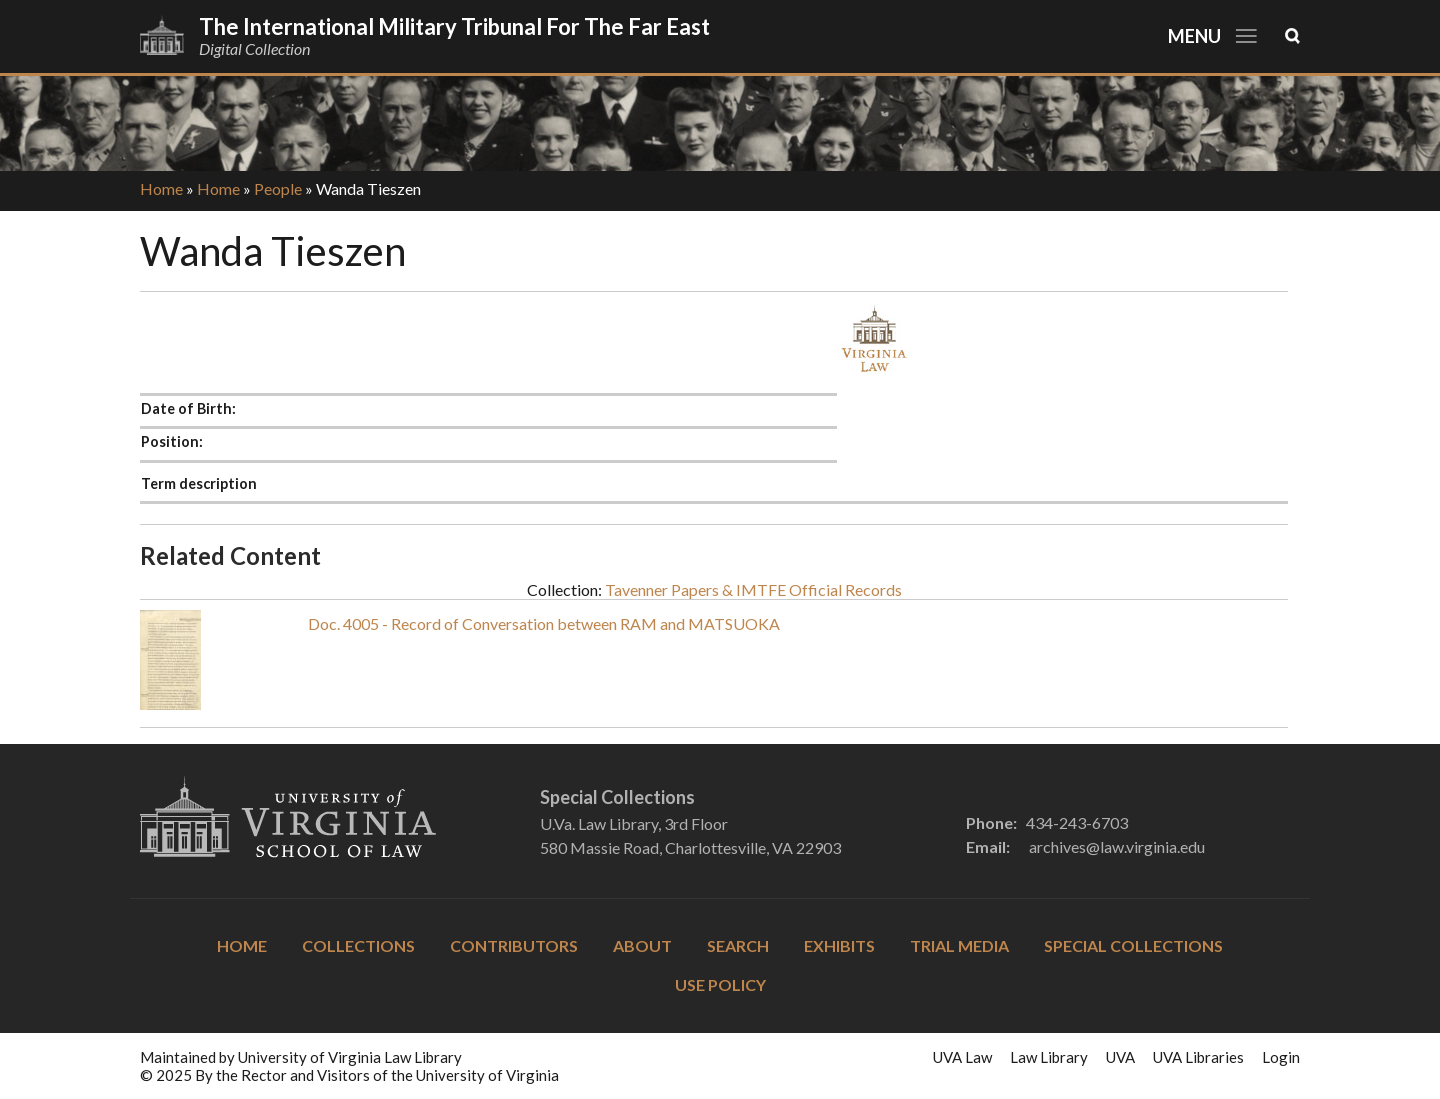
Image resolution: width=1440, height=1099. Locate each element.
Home (161, 188)
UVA (1120, 1057)
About (642, 945)
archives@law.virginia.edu (1117, 846)
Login (1281, 1057)
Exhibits (839, 945)
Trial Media (959, 945)
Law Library (1049, 1057)
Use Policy (720, 984)
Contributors (514, 945)
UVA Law (962, 1057)
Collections (358, 945)
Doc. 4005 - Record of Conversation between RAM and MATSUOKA (544, 623)
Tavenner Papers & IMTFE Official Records (753, 589)
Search (738, 945)
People (278, 188)
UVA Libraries (1198, 1057)
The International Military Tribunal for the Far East (454, 26)
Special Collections (1133, 945)
